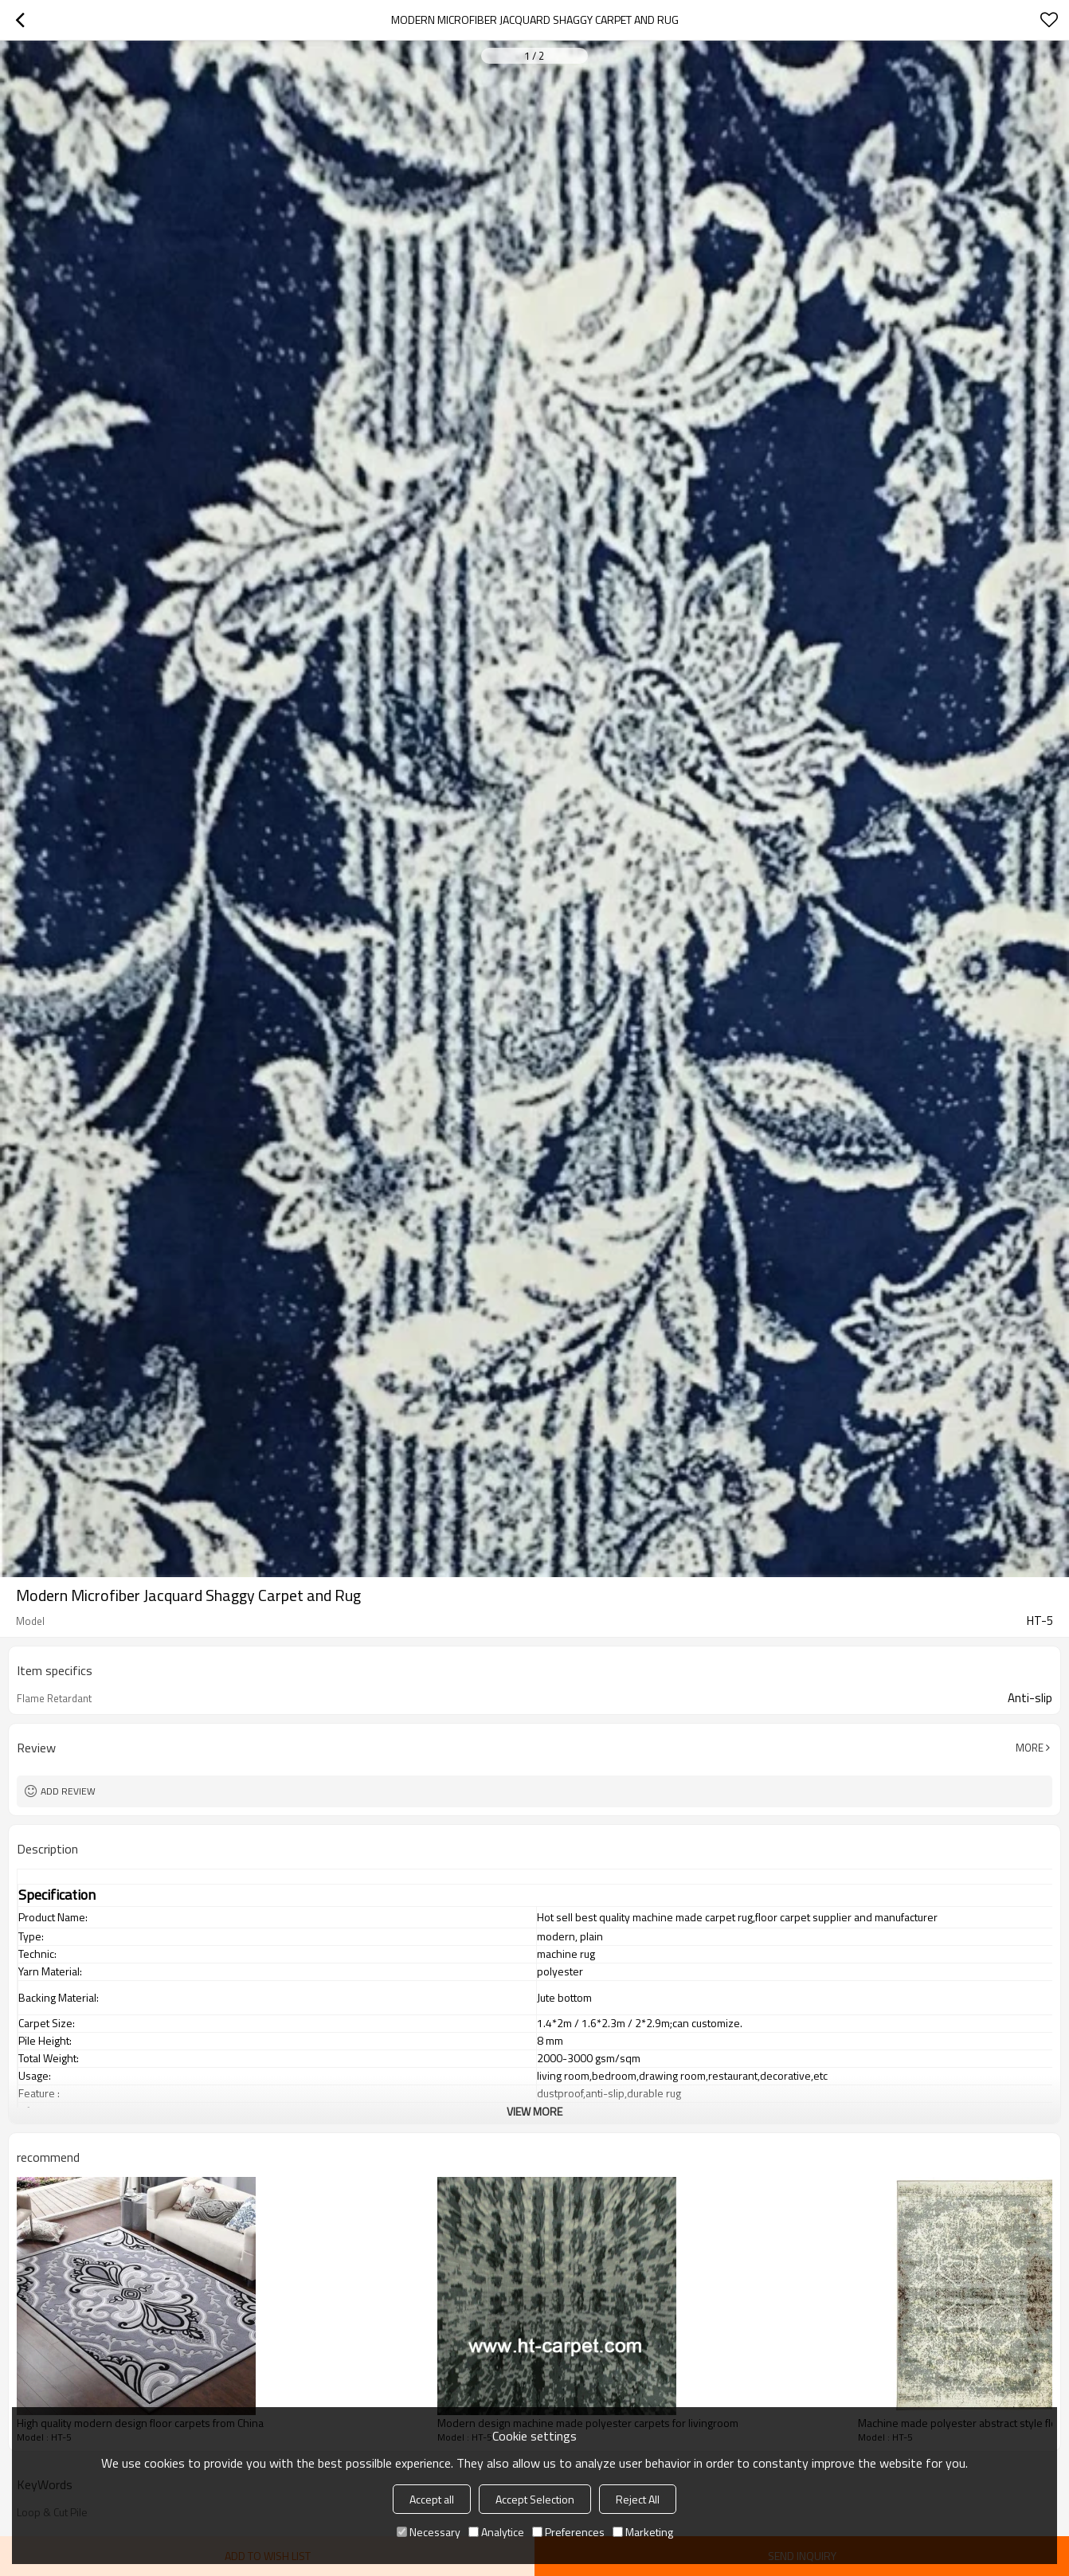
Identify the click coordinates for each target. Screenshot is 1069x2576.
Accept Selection (534, 2499)
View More (534, 2111)
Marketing (643, 2531)
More (1030, 1748)
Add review (68, 1791)
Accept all (431, 2499)
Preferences (568, 2531)
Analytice (496, 2531)
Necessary (428, 2531)
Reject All (638, 2499)
